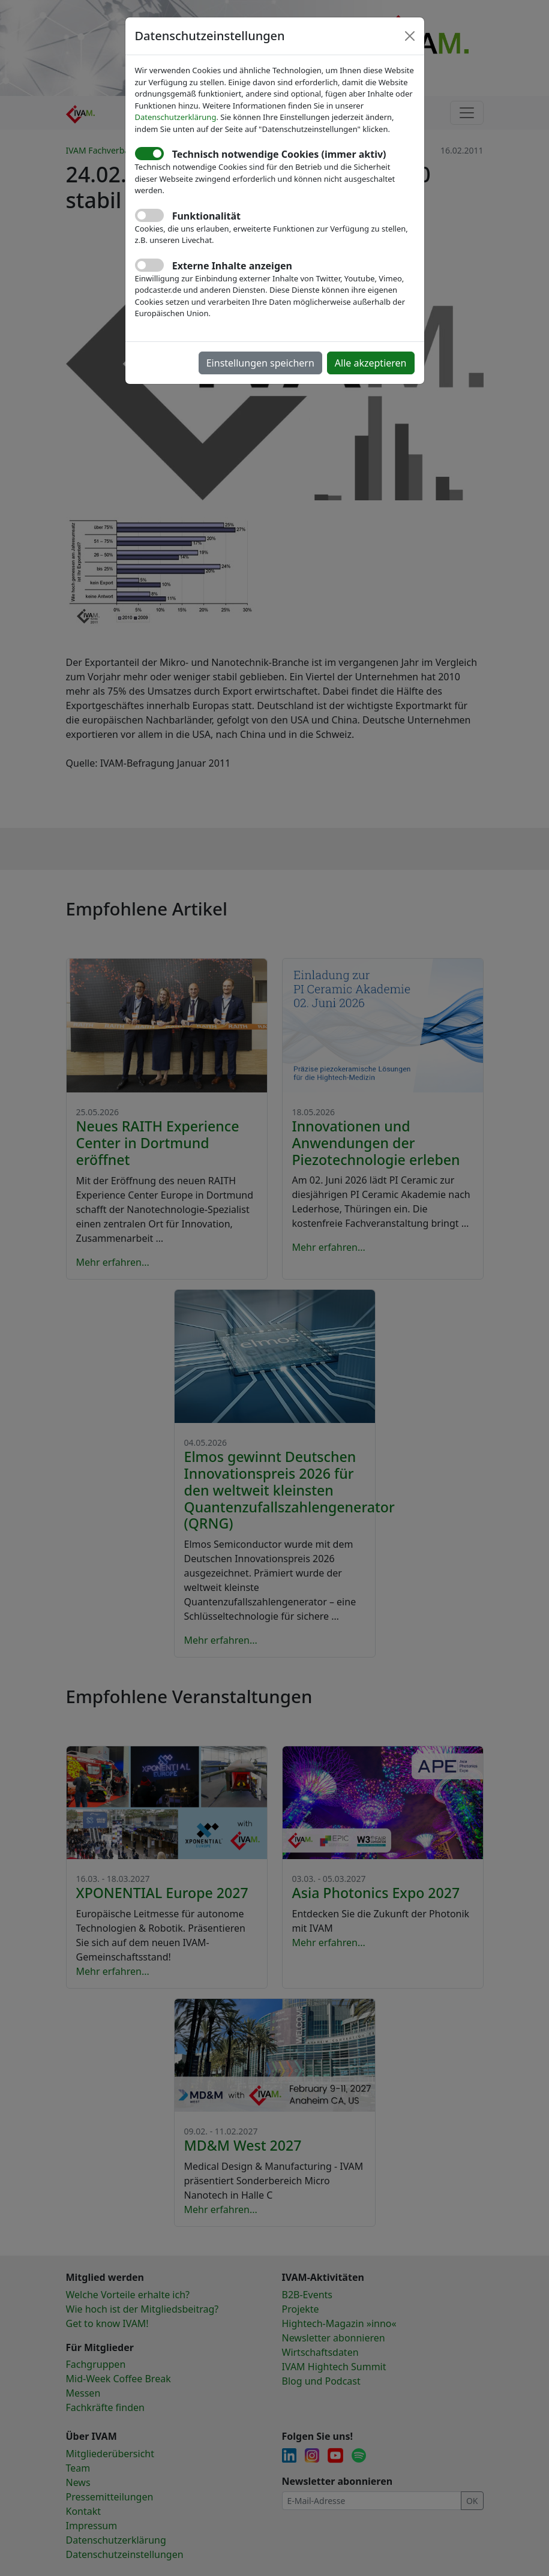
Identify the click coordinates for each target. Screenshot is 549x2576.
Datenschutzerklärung (176, 117)
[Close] (409, 36)
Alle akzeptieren (371, 363)
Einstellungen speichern (260, 363)
